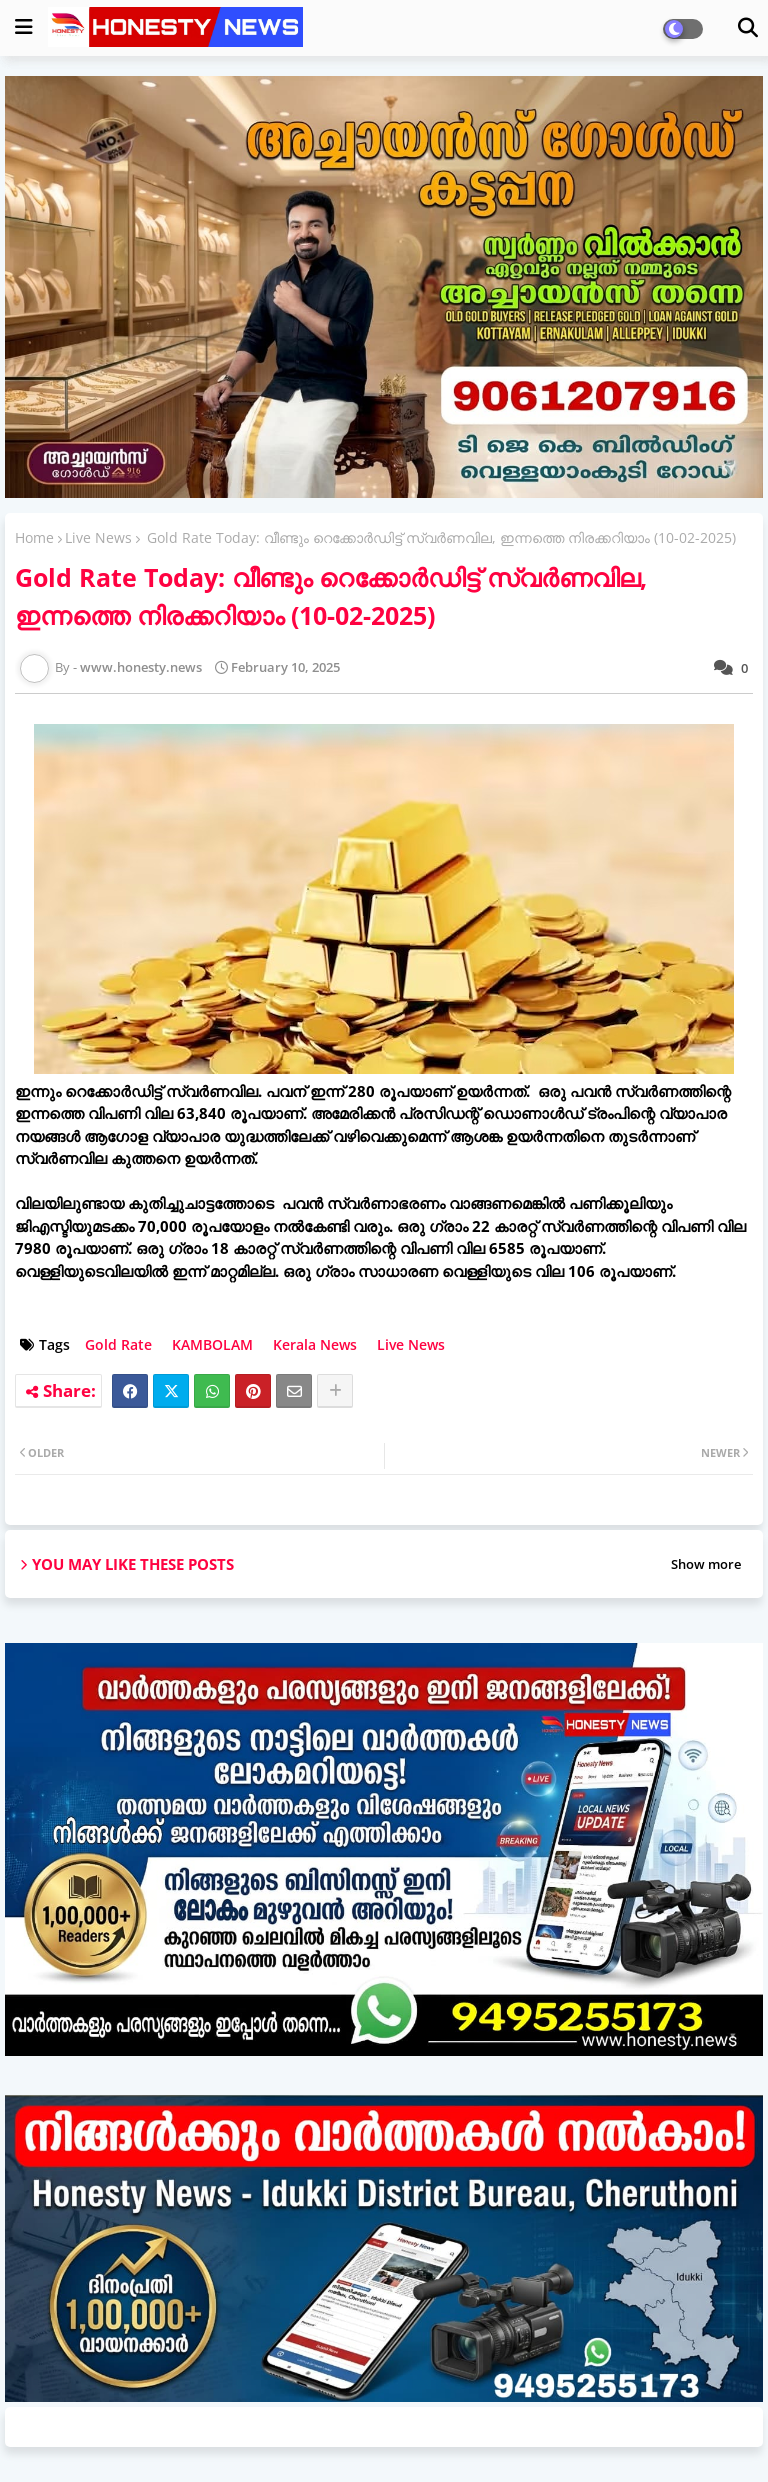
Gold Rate (118, 1344)
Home (34, 537)
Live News (98, 537)
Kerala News (315, 1344)
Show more (706, 1564)
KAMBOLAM (212, 1344)
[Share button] (335, 1391)
